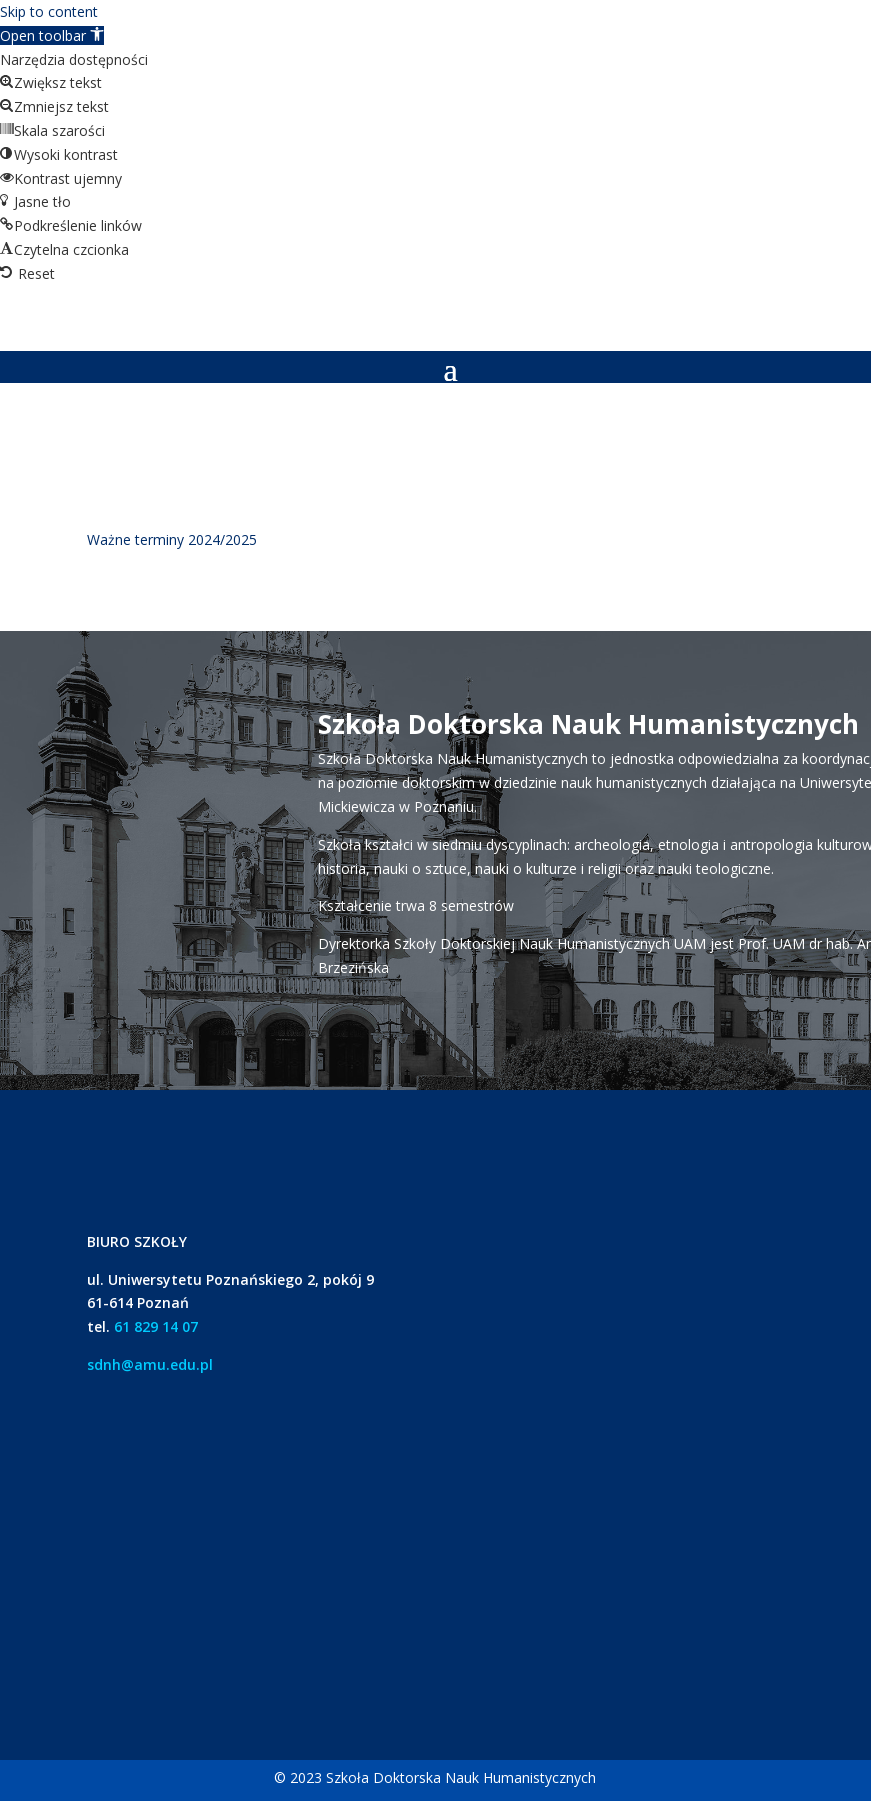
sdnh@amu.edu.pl (150, 1364)
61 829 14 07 (156, 1326)
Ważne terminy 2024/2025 (172, 539)
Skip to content (49, 11)
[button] (52, 35)
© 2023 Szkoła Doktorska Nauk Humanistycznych (435, 1777)
